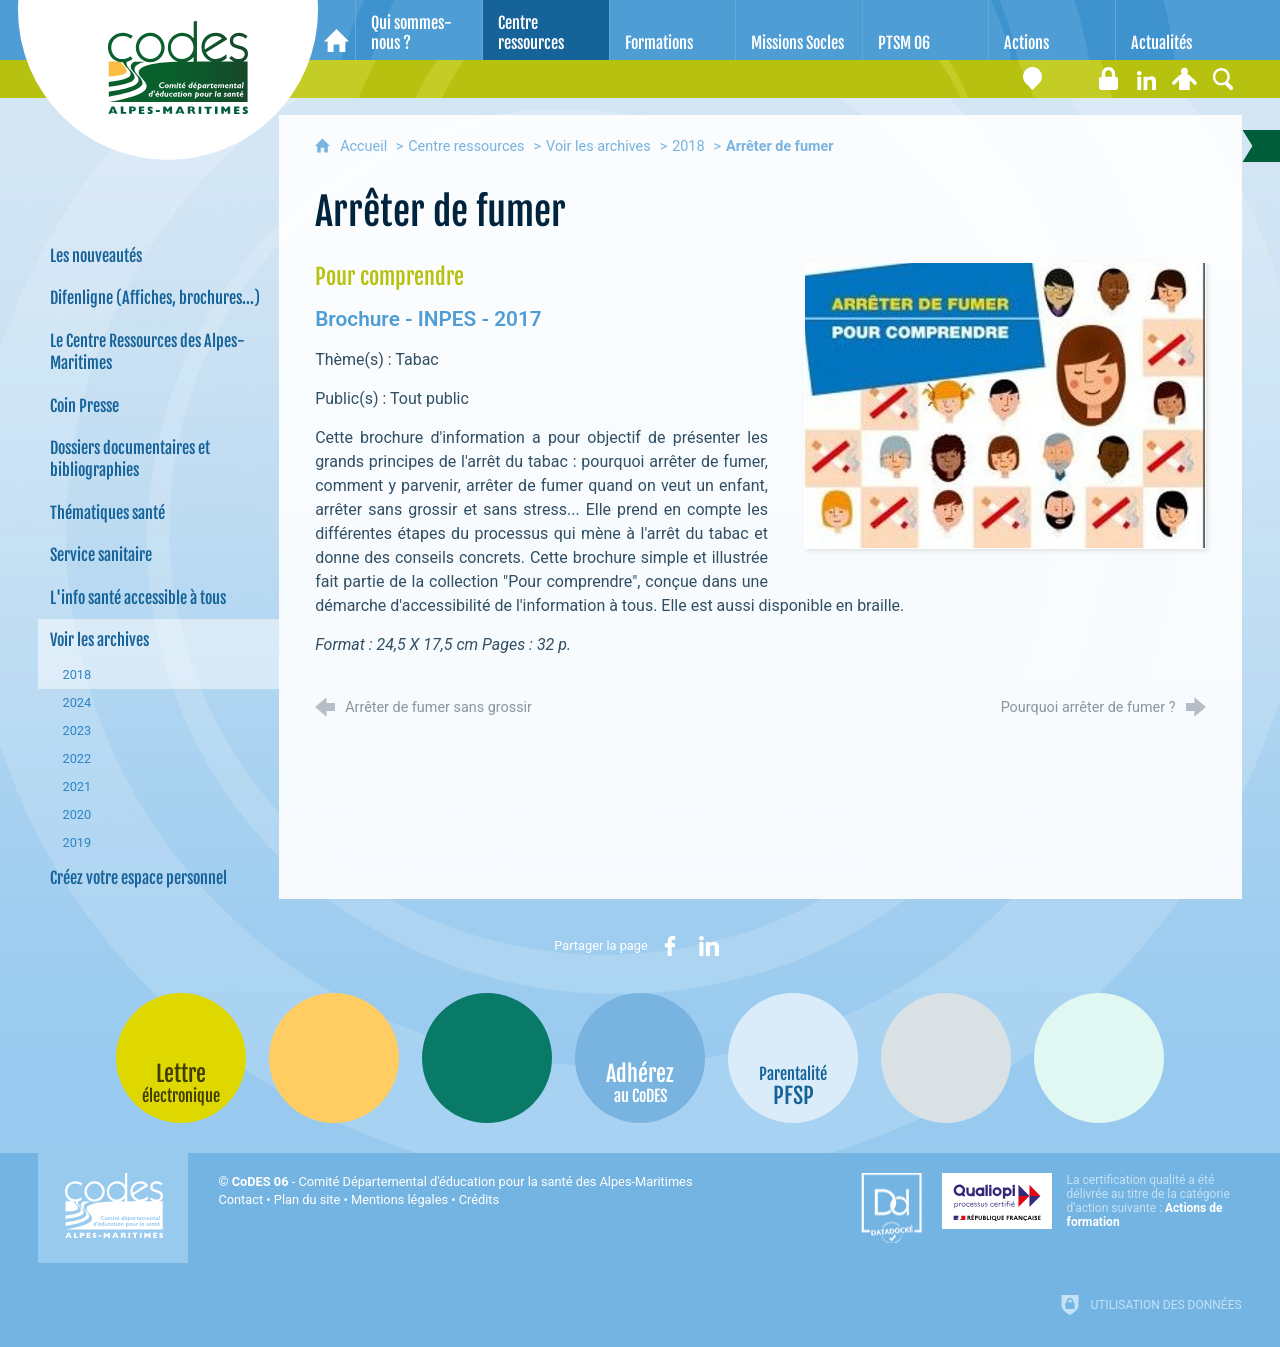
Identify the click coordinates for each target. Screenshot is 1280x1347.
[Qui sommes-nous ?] (419, 30)
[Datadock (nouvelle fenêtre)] (891, 1208)
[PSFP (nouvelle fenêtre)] (793, 1058)
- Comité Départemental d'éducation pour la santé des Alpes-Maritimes (462, 1181)
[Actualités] (1179, 30)
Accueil (365, 146)
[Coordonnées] (1033, 79)
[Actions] (1052, 30)
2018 (688, 146)
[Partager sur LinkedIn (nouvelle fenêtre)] (709, 946)
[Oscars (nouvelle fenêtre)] (1099, 1058)
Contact (240, 1199)
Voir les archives (598, 146)
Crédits (479, 1199)
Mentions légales (399, 1199)
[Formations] (673, 30)
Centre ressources (466, 146)
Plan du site (307, 1199)
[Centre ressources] (546, 30)
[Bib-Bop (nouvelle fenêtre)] (487, 1058)
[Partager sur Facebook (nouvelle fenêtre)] (670, 946)
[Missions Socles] (799, 30)
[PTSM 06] (926, 30)
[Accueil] (336, 30)
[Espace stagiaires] (1109, 79)
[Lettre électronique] (1071, 79)
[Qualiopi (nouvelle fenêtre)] (1092, 1201)
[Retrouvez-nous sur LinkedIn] (1147, 79)
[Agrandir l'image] (1005, 404)
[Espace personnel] (1185, 79)
